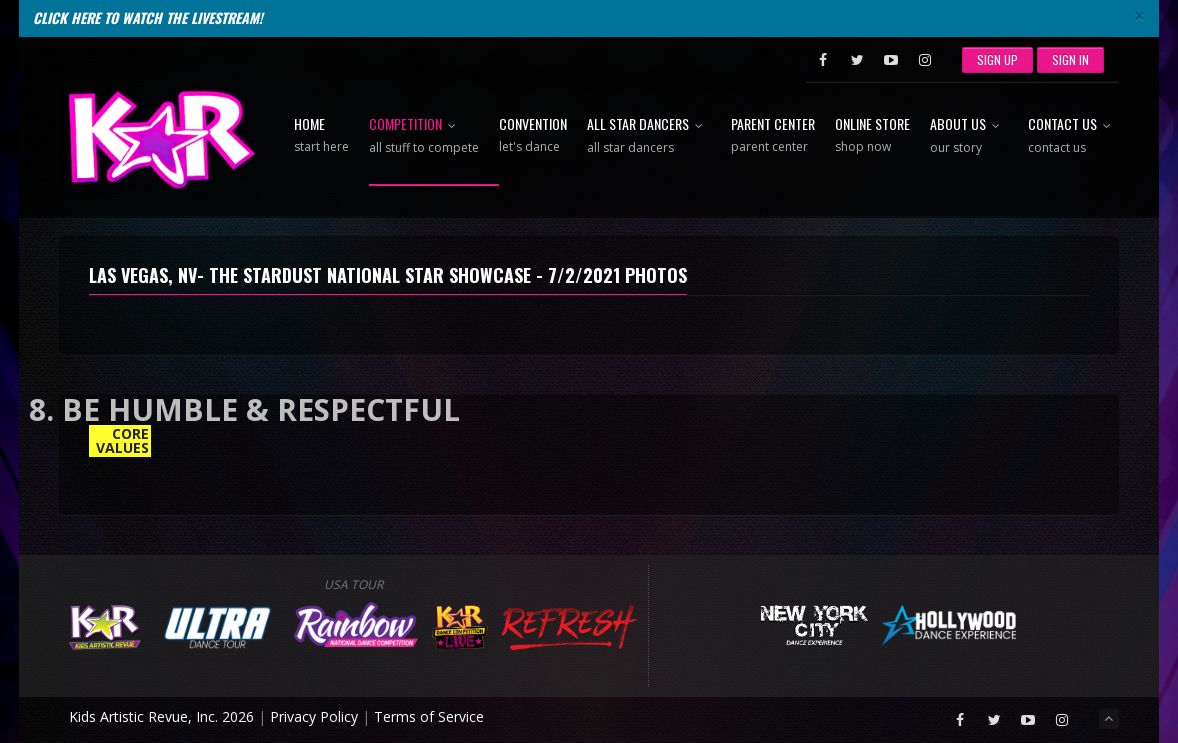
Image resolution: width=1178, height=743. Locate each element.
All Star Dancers (649, 136)
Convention (533, 136)
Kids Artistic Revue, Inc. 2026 (161, 716)
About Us (969, 136)
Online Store (872, 136)
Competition (424, 136)
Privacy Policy (314, 716)
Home (321, 136)
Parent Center (773, 136)
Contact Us (1073, 136)
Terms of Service (429, 716)
